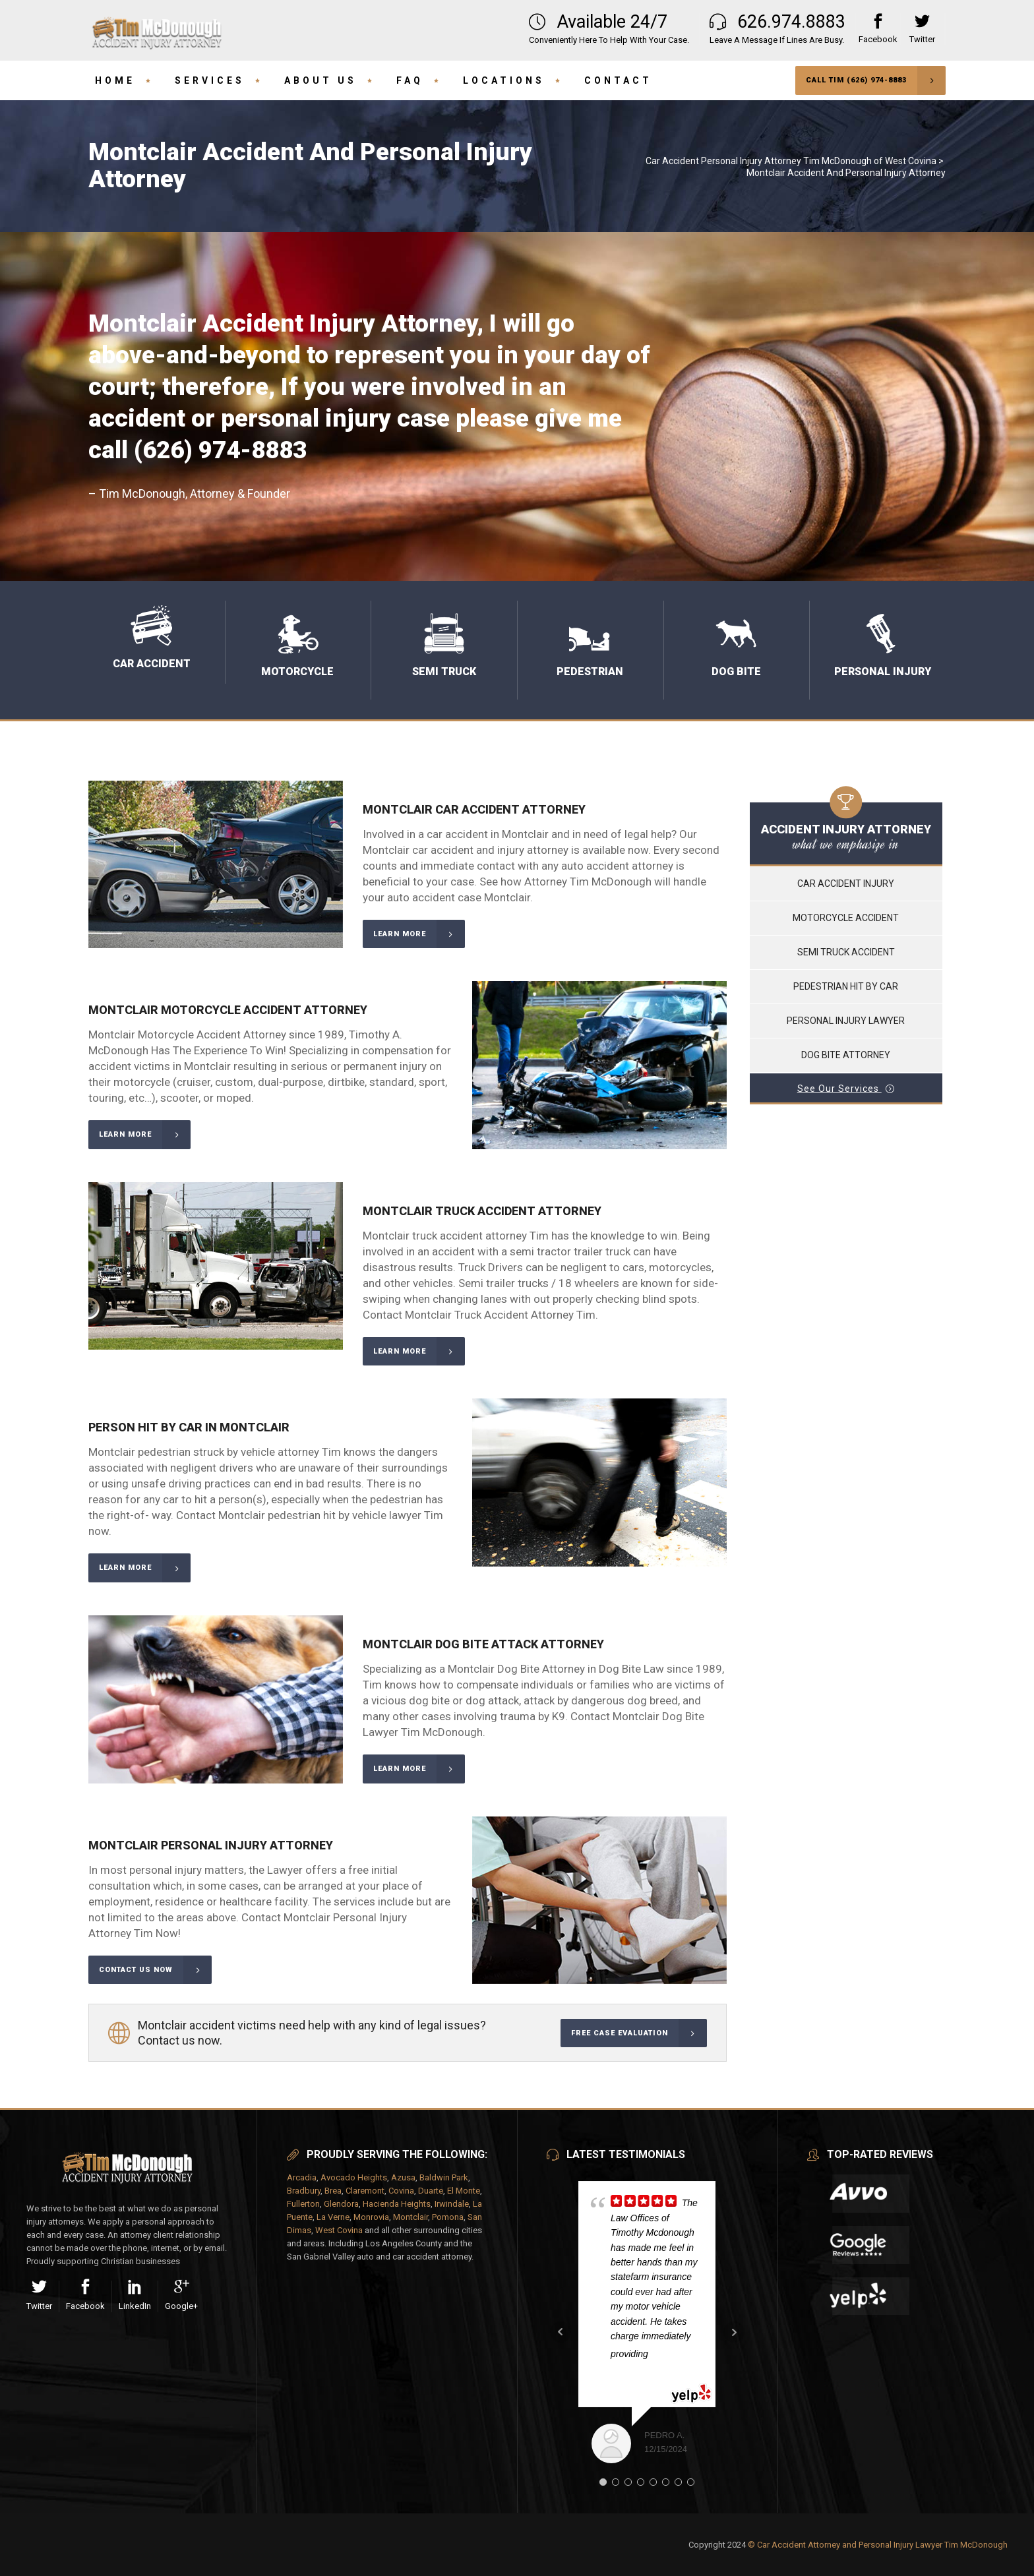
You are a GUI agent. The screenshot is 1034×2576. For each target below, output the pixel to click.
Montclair (410, 2217)
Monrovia (371, 2217)
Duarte (430, 2191)
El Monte (463, 2191)
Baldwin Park (443, 2177)
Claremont (365, 2191)
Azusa (403, 2177)
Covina (401, 2191)
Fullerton (303, 2204)
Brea (333, 2191)
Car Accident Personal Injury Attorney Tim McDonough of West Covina (791, 160)
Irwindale (452, 2204)
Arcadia (302, 2177)
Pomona (448, 2217)
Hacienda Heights (397, 2204)
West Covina (339, 2230)
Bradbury (303, 2191)
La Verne (333, 2217)
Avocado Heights (353, 2177)
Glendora (341, 2204)
